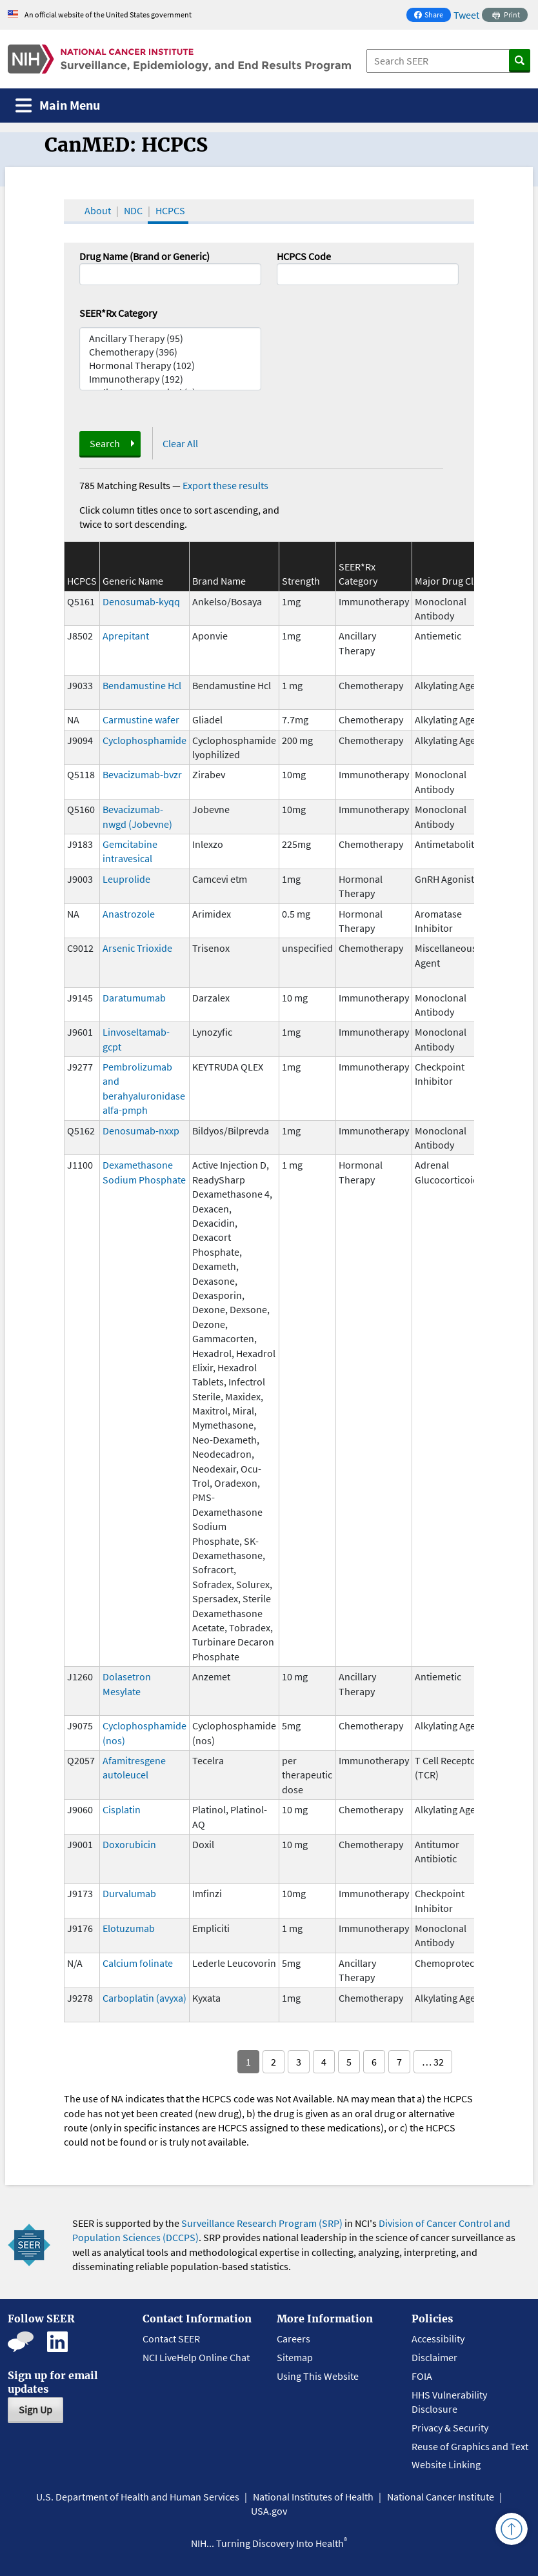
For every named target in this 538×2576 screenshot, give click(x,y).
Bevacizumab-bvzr (142, 774)
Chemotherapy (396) (170, 352)
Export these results (225, 485)
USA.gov (269, 2510)
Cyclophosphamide (144, 740)
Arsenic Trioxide (137, 947)
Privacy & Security (450, 2427)
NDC (133, 210)
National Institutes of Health (313, 2496)
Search (105, 443)
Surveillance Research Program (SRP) (262, 2223)
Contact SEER (171, 2338)
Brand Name (219, 580)
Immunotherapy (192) (170, 379)
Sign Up (35, 2409)
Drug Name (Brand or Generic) (144, 256)
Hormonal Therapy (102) (170, 365)
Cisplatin (122, 1809)
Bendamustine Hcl (142, 685)
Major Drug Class (451, 580)
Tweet (466, 14)
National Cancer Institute (440, 2496)
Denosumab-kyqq (141, 601)
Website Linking (446, 2464)
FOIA (422, 2376)
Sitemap (295, 2357)
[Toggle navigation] (58, 105)
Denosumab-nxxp (141, 1130)
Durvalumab (129, 1893)
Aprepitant (126, 635)
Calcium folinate (138, 1963)
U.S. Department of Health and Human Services (137, 2496)
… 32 (433, 2061)
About (98, 210)
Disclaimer (434, 2357)
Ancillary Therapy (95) (170, 338)
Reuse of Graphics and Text (470, 2446)
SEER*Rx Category (118, 313)
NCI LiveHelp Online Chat (196, 2357)
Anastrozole (129, 913)
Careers (293, 2338)
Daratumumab (134, 997)
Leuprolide (126, 878)
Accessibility (438, 2338)
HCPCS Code (304, 256)
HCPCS (170, 210)
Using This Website (318, 2376)
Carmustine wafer (141, 719)
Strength (301, 580)
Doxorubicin (129, 1844)
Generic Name (133, 580)
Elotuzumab (129, 1928)
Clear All (180, 443)
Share (432, 16)
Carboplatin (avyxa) (144, 1997)
